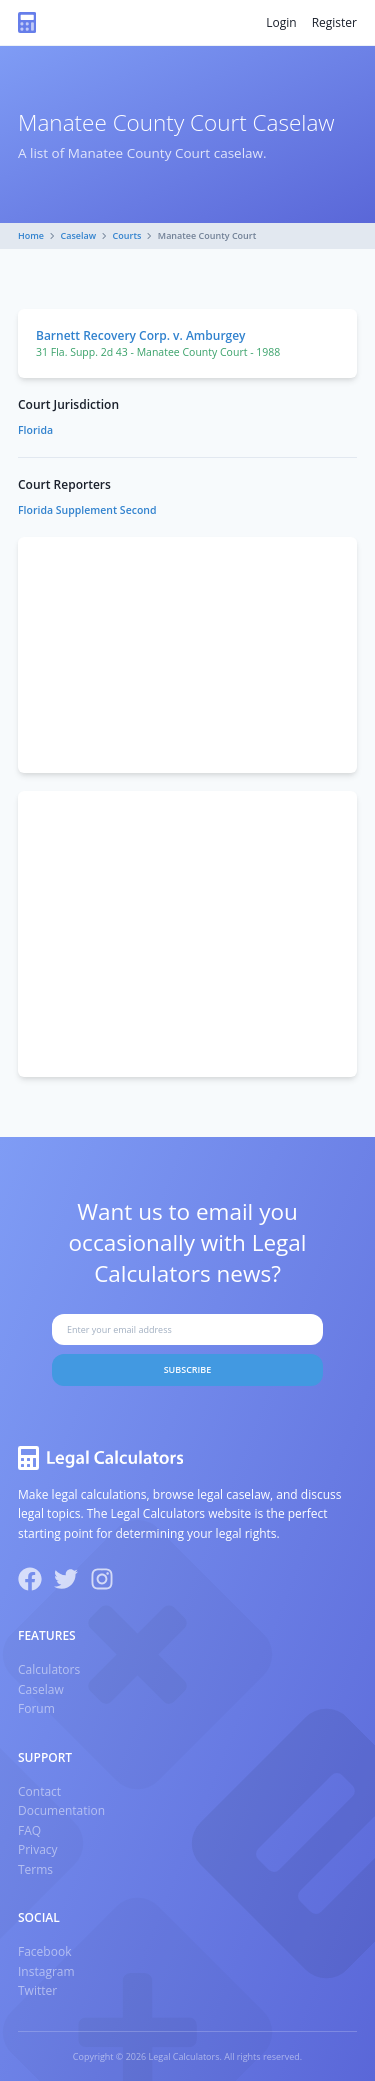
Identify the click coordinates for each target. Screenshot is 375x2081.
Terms (35, 1869)
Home (31, 235)
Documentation (61, 1810)
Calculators (49, 1669)
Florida (35, 430)
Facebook (44, 1951)
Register (334, 22)
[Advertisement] (187, 655)
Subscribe (188, 1369)
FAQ (29, 1830)
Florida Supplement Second (87, 510)
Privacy (38, 1849)
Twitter (37, 1990)
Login (281, 22)
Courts (127, 235)
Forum (36, 1708)
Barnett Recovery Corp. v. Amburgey (141, 335)
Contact (39, 1791)
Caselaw (79, 235)
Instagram (46, 1971)
